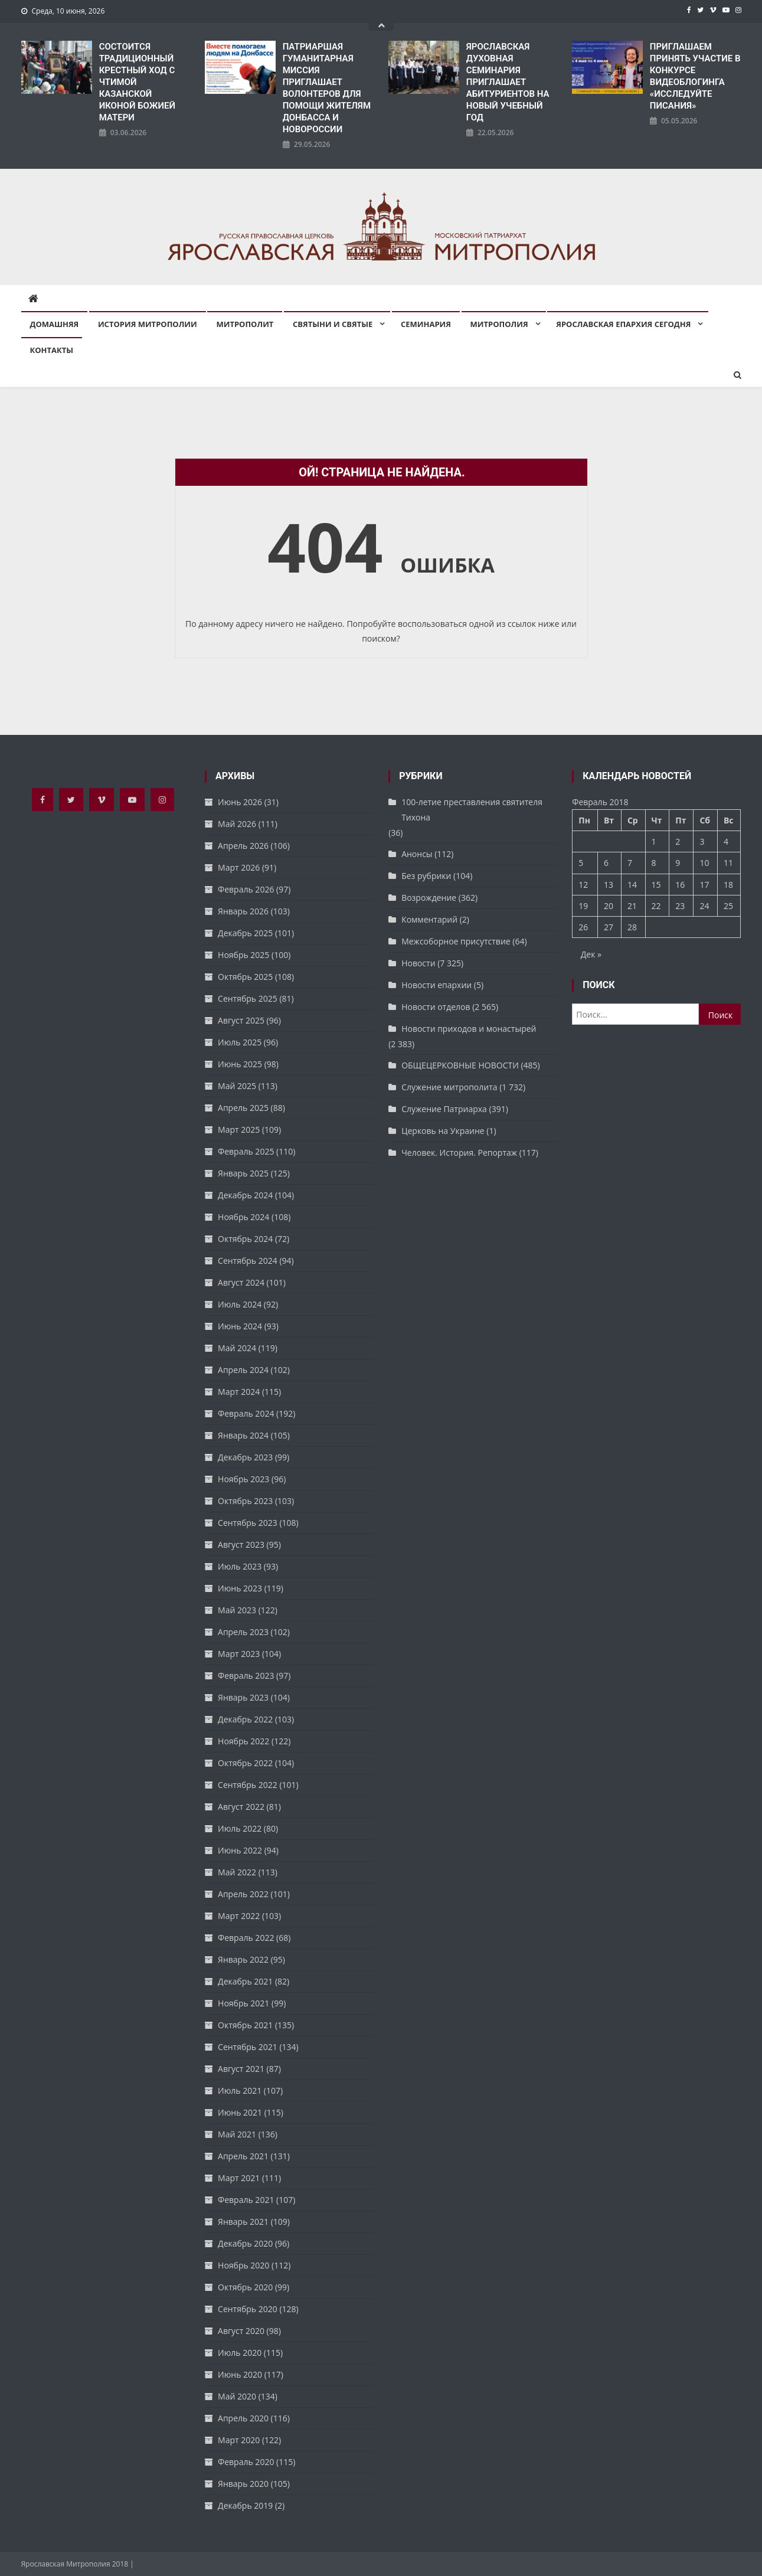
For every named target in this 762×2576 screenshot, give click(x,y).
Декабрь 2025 (245, 933)
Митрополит (244, 324)
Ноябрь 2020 (243, 2265)
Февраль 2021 (246, 2199)
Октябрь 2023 (245, 1500)
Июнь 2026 (240, 802)
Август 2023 (241, 1544)
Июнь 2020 (240, 2374)
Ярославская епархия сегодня (623, 324)
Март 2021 (239, 2177)
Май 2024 (237, 1348)
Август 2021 (241, 2068)
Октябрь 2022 (245, 1762)
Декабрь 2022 (245, 1719)
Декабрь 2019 (245, 2505)
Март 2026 (239, 867)
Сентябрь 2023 (247, 1522)
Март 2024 (239, 1391)
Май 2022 (237, 1872)
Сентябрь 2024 (247, 1260)
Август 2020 (241, 2330)
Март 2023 (239, 1653)
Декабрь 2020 (245, 2243)
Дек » (591, 954)
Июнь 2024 (240, 1326)
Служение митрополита (449, 1087)
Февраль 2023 (246, 1675)
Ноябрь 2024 (243, 1216)
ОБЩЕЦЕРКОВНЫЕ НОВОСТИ (460, 1065)
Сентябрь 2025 (247, 998)
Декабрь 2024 (245, 1195)
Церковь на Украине (442, 1130)
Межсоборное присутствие (456, 941)
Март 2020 (239, 2440)
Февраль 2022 (246, 1937)
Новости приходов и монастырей (468, 1028)
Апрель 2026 (243, 845)
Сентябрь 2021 (247, 2046)
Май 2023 (237, 1610)
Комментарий (429, 919)
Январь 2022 (243, 1959)
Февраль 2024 (246, 1413)
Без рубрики (426, 875)
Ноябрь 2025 (243, 954)
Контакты (52, 350)
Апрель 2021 (243, 2156)
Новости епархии (436, 984)
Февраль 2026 (246, 889)
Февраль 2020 (246, 2461)
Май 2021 (237, 2134)
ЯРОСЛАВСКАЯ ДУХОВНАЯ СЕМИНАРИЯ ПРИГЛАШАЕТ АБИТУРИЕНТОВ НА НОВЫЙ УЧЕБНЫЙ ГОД (508, 82)
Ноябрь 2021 (243, 2003)
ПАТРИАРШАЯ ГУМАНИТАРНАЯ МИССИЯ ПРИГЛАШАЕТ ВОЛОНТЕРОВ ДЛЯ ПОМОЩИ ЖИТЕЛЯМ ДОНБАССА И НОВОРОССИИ (327, 88)
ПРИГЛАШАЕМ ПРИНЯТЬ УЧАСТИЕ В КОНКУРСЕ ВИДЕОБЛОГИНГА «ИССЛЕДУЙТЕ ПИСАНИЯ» (695, 76)
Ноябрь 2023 (243, 1479)
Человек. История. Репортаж (459, 1152)
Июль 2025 (239, 1042)
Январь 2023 (243, 1697)
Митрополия (499, 324)
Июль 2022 (239, 1828)
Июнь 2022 (240, 1850)
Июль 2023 (239, 1566)
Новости (418, 963)
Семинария (426, 324)
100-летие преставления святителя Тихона (471, 809)
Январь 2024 (243, 1435)
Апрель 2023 (243, 1631)
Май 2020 (237, 2396)
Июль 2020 (239, 2352)
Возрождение (428, 897)
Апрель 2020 (243, 2418)
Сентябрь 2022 (247, 1784)
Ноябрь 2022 (243, 1741)
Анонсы (416, 853)
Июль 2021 (239, 2090)
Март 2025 (239, 1129)
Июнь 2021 (240, 2112)
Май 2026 (237, 823)
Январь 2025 (243, 1173)
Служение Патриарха (444, 1108)
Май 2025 (237, 1085)
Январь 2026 (243, 911)
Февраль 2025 (246, 1151)
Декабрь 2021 (245, 1981)
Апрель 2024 (243, 1369)
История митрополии (147, 324)
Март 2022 (239, 1915)
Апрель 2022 (243, 1894)
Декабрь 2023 (245, 1457)
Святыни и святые (332, 324)
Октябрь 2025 (245, 976)
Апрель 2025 (243, 1107)
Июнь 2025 (240, 1064)
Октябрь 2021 (245, 2025)
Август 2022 (241, 1806)
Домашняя (54, 324)
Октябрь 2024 (245, 1238)
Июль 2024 (239, 1304)
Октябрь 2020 (245, 2287)
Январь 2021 (243, 2221)
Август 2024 (241, 1282)
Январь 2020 (243, 2483)
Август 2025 (241, 1020)
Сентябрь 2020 (247, 2309)
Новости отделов (435, 1006)
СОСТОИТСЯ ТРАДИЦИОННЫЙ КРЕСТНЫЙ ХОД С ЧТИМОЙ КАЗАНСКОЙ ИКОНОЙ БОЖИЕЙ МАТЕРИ (137, 82)
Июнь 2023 (240, 1588)
